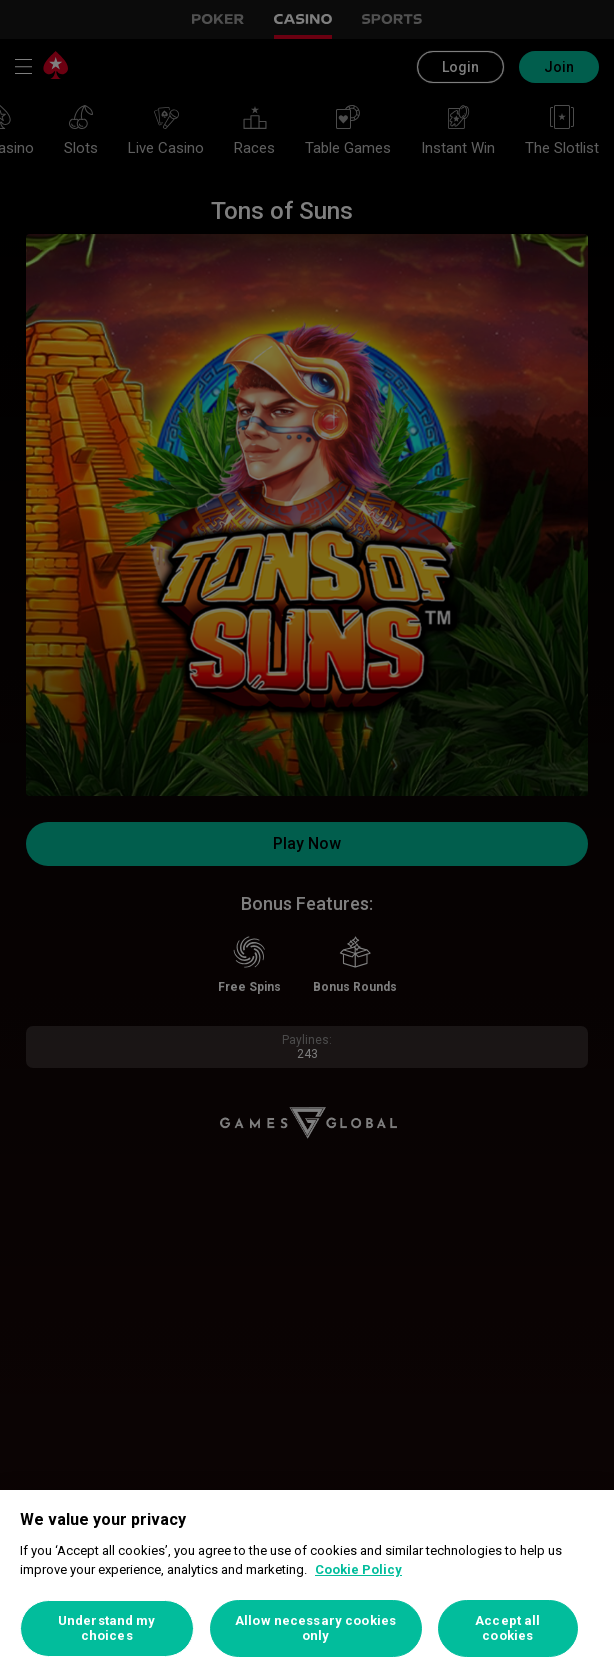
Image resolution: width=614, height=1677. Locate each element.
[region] (307, 1583)
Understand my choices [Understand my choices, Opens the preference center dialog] (107, 1628)
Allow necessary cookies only (315, 1628)
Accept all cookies (507, 1628)
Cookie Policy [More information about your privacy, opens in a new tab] (358, 1569)
